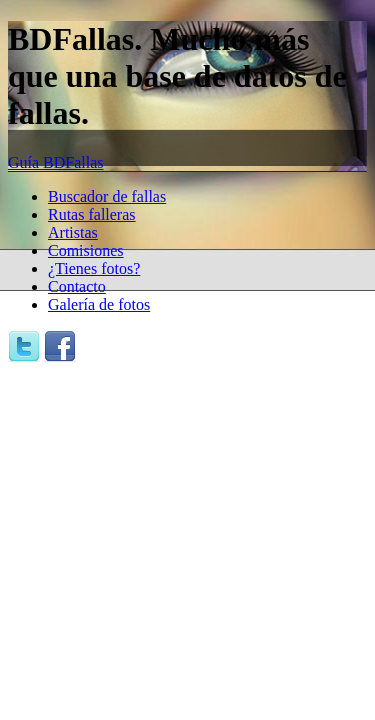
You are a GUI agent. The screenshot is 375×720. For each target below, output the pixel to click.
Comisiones (86, 250)
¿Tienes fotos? (94, 268)
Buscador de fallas (107, 196)
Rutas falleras (92, 214)
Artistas (73, 232)
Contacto (77, 286)
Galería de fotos (99, 304)
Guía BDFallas (56, 162)
